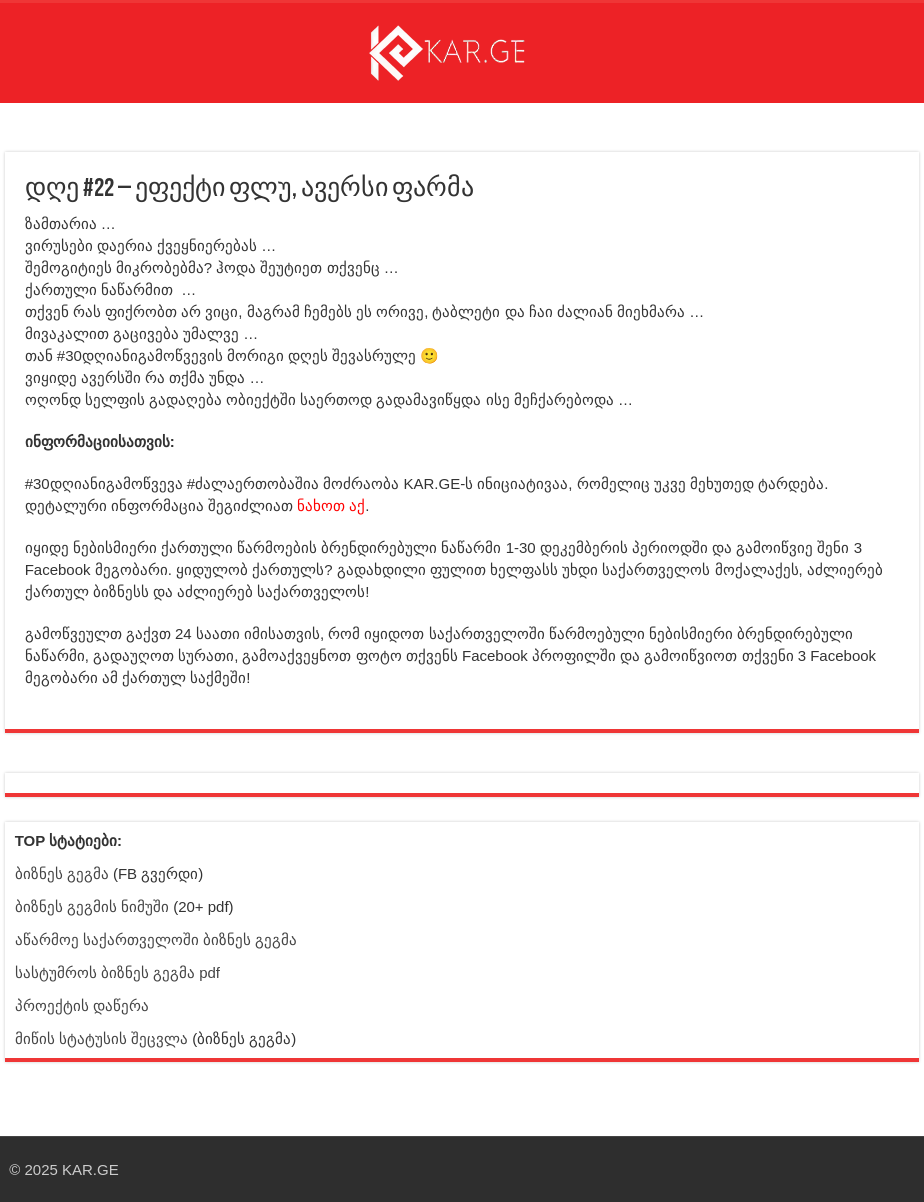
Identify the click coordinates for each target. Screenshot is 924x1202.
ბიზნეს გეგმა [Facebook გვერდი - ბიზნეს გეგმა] (62, 873)
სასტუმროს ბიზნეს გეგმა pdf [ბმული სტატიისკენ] (117, 972)
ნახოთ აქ (331, 505)
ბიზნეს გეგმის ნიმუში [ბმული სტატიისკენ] (92, 906)
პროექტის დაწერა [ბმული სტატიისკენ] (82, 1005)
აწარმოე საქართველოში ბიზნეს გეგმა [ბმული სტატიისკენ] (156, 939)
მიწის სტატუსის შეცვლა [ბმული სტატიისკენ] (101, 1038)
